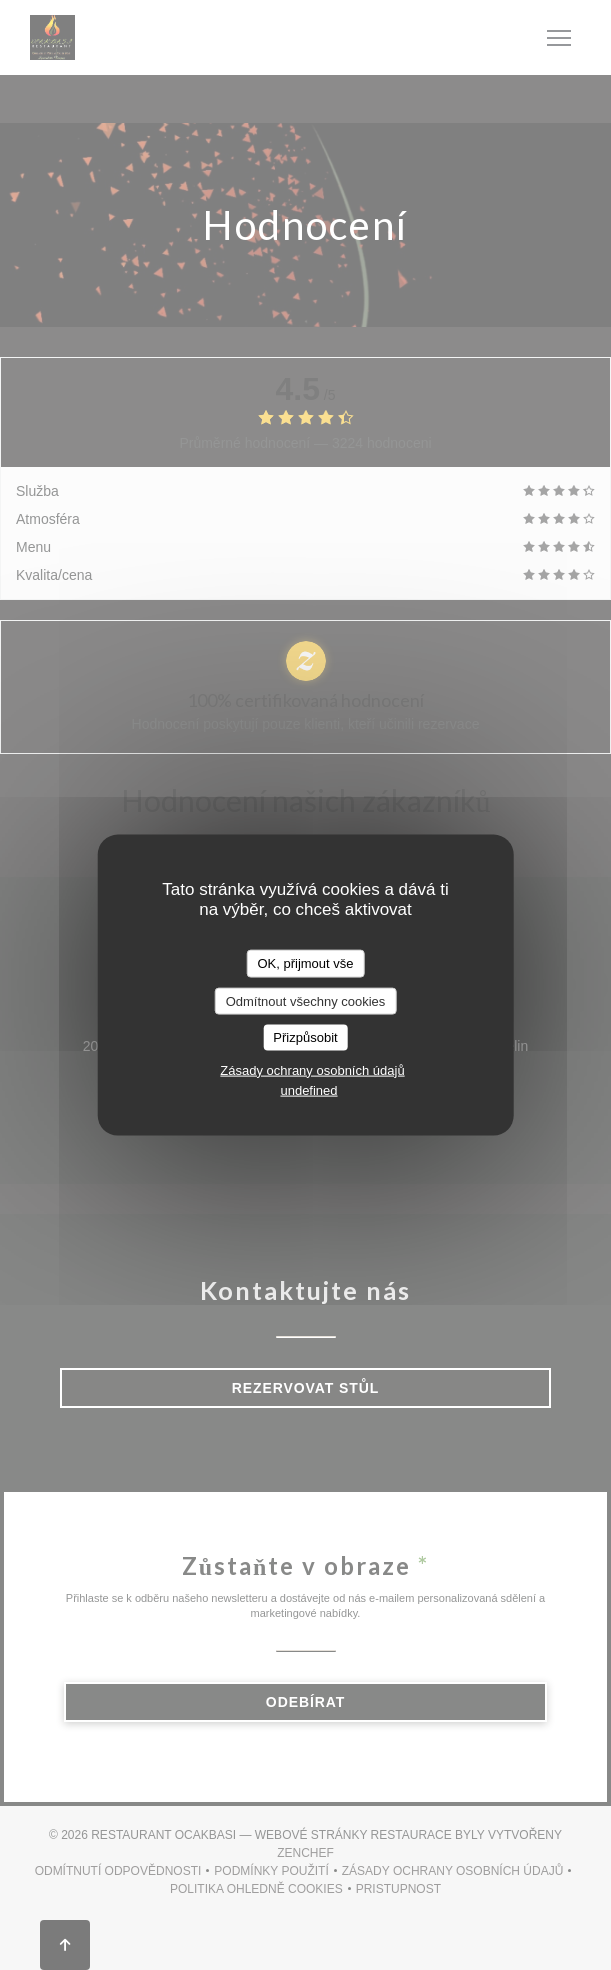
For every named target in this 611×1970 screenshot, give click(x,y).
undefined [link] (308, 1089)
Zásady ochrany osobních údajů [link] (312, 1069)
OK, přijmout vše (305, 963)
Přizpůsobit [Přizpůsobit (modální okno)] (305, 1037)
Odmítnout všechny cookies (306, 1000)
